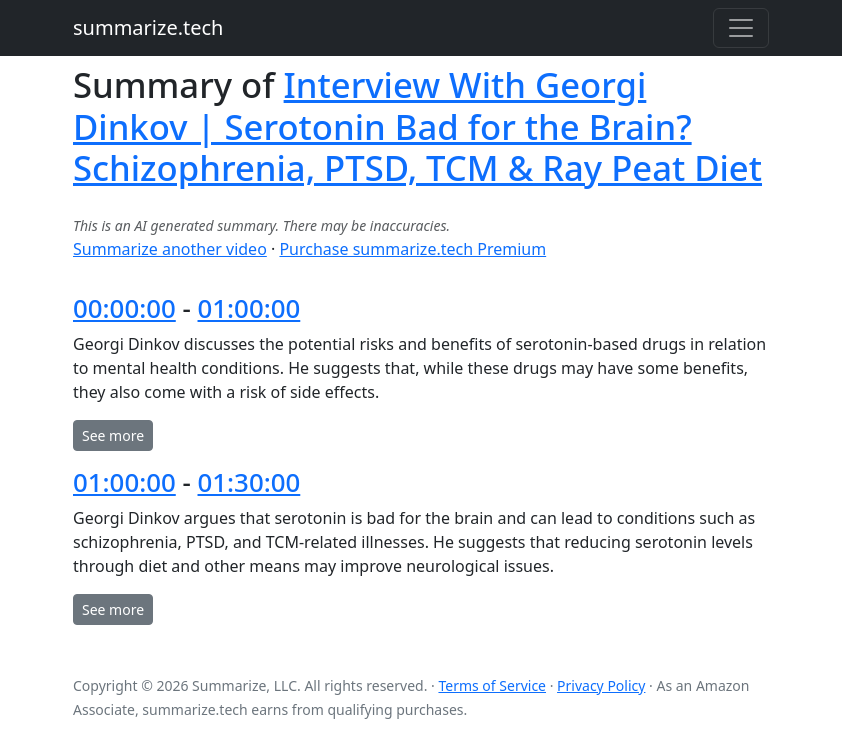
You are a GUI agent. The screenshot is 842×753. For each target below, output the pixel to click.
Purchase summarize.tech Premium (412, 249)
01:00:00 (249, 308)
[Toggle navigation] (741, 28)
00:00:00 (124, 308)
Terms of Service (492, 685)
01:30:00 (249, 482)
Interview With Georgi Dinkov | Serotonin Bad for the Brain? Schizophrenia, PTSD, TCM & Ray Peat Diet (417, 126)
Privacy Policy (601, 685)
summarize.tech (148, 27)
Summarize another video (170, 249)
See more (113, 435)
